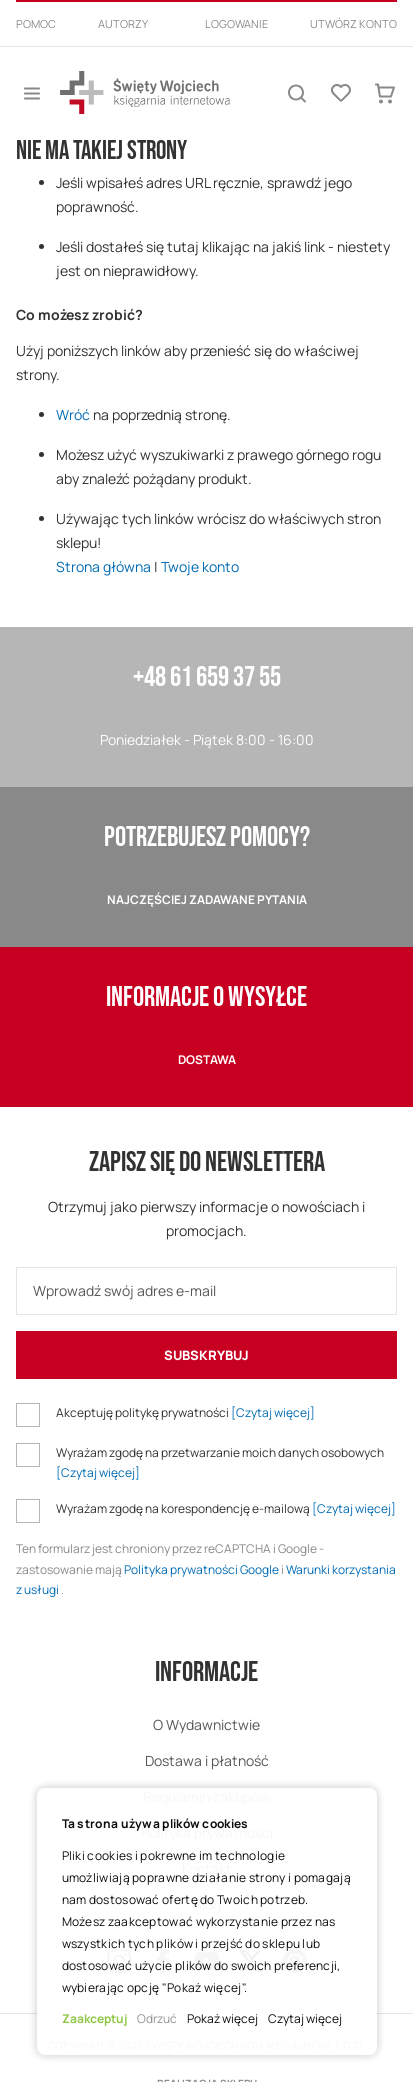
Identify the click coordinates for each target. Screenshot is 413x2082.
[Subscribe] (206, 1355)
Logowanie (236, 23)
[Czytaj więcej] (273, 1412)
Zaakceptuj (94, 2018)
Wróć (73, 414)
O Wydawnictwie (206, 1724)
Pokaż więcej (222, 2018)
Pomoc (36, 23)
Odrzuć (157, 2018)
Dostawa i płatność (207, 1760)
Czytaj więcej (305, 2018)
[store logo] (145, 92)
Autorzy (123, 23)
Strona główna (103, 566)
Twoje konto (200, 566)
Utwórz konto (353, 23)
